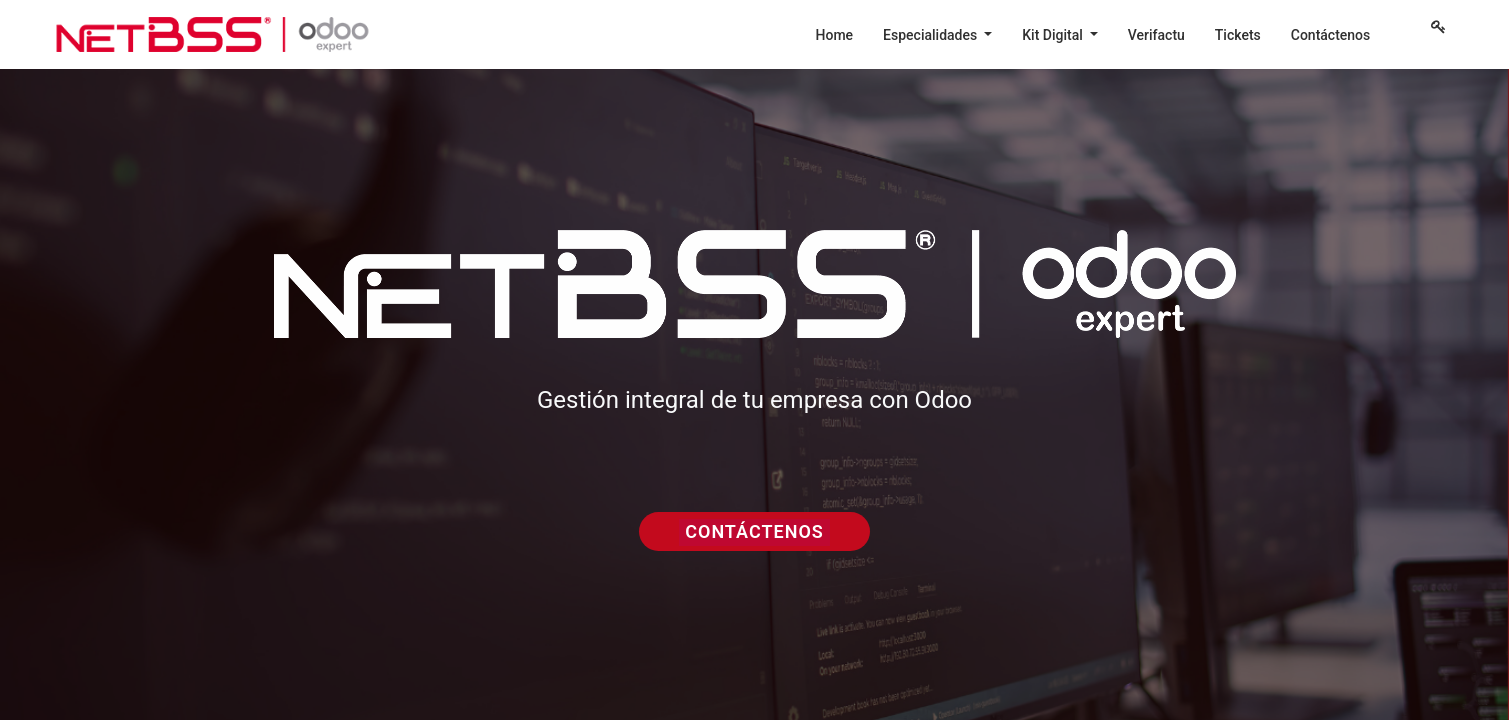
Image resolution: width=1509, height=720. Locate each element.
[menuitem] (835, 35)
